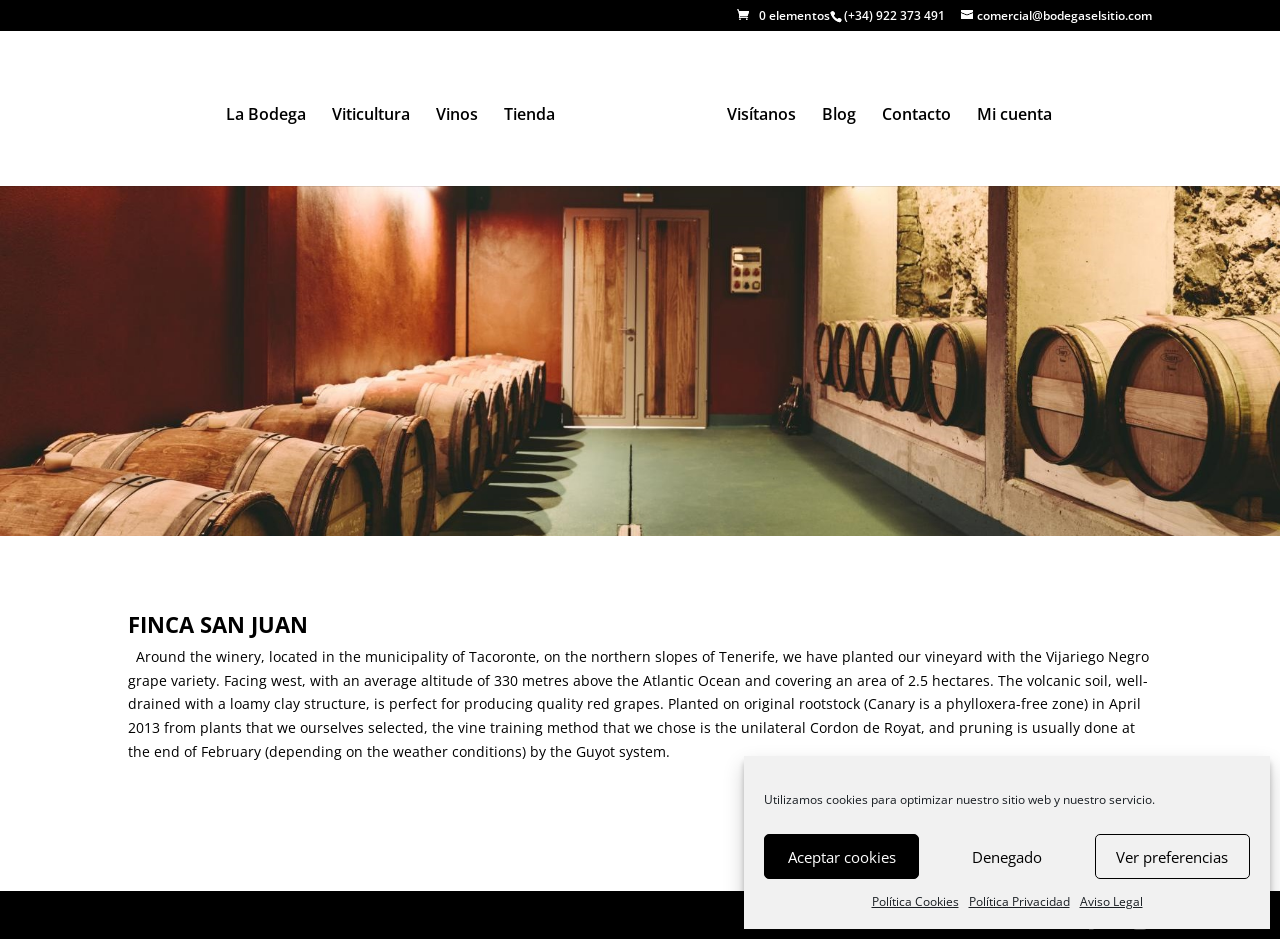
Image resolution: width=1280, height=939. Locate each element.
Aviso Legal (1111, 901)
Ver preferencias (1172, 857)
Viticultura (371, 116)
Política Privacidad (1019, 901)
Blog (839, 116)
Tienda (529, 116)
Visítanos (761, 116)
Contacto (916, 116)
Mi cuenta (1014, 116)
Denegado (1007, 857)
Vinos (457, 116)
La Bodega (266, 116)
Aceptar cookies (842, 857)
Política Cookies (915, 901)
